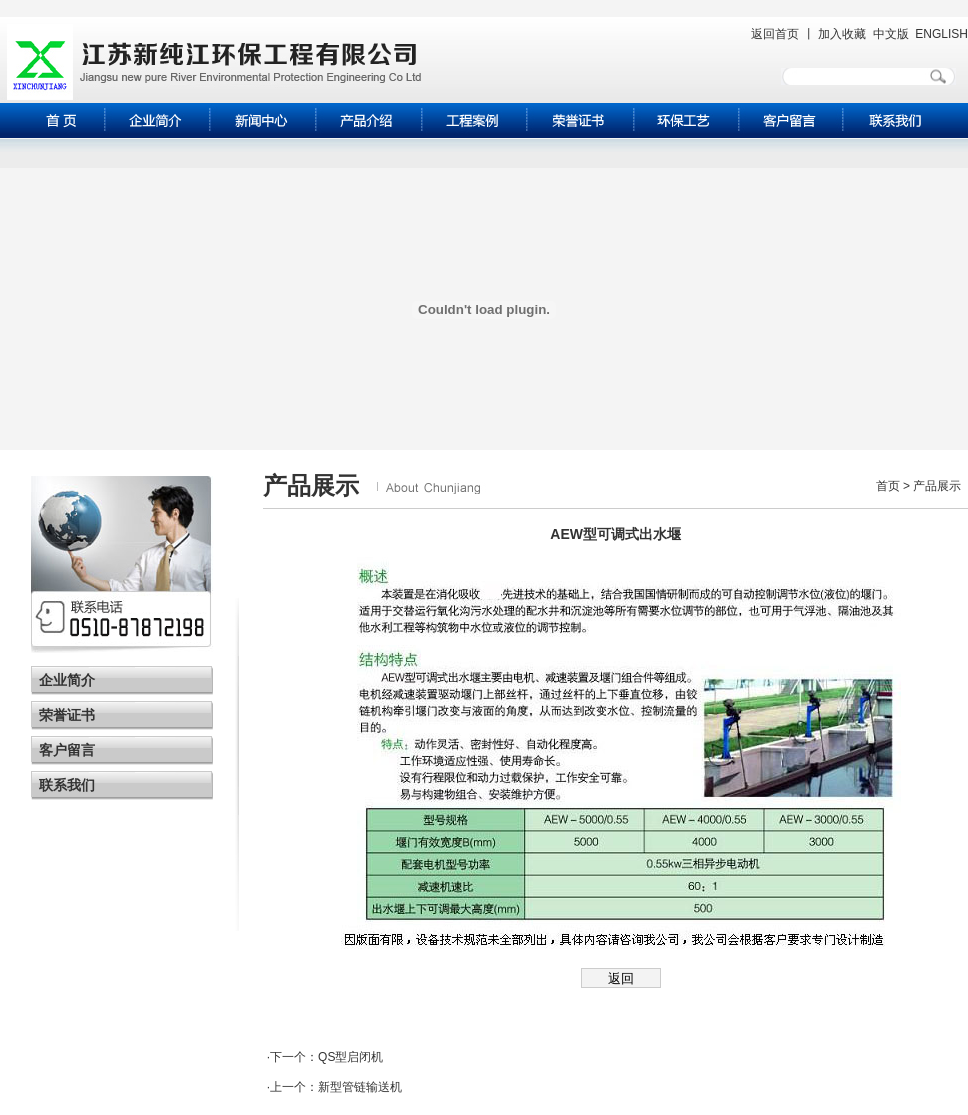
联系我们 (67, 785)
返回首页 (775, 34)
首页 (888, 486)
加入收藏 (842, 34)
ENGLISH (941, 34)
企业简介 (67, 680)
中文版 (891, 34)
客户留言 (67, 750)
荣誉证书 (67, 715)
